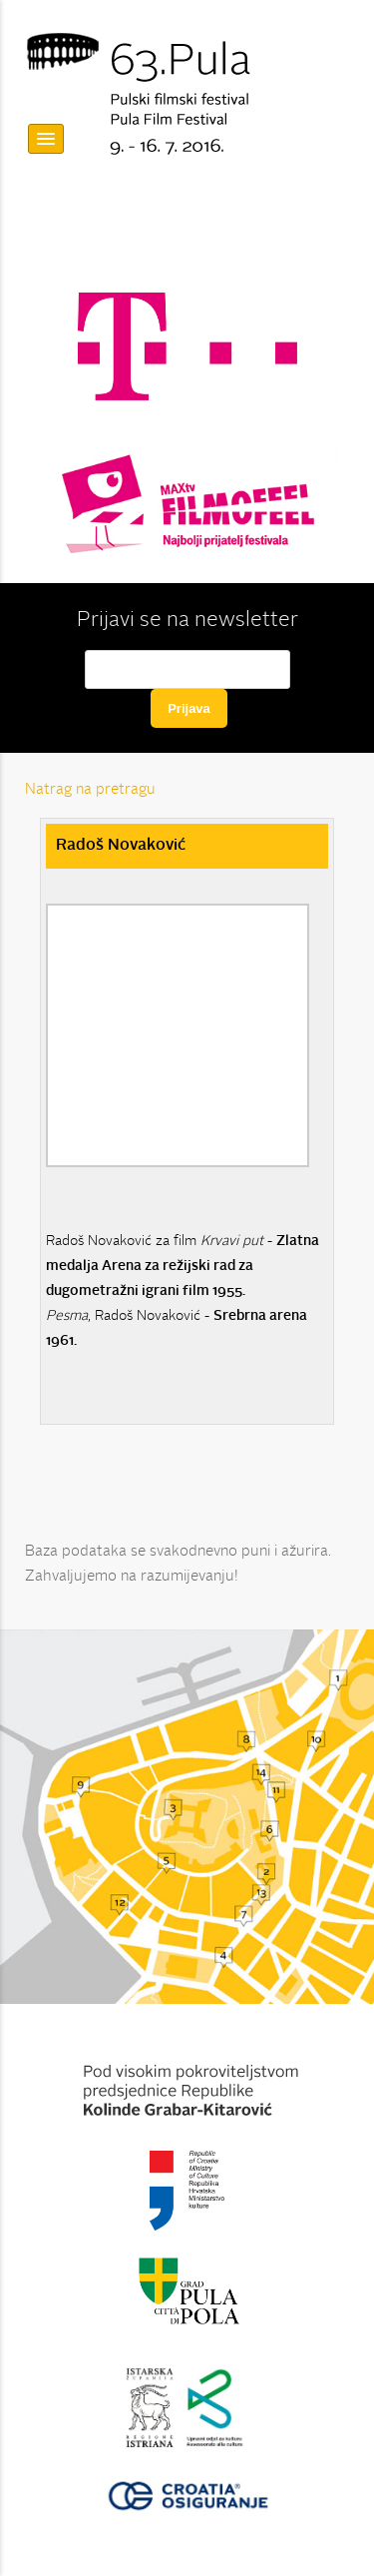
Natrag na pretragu (90, 790)
